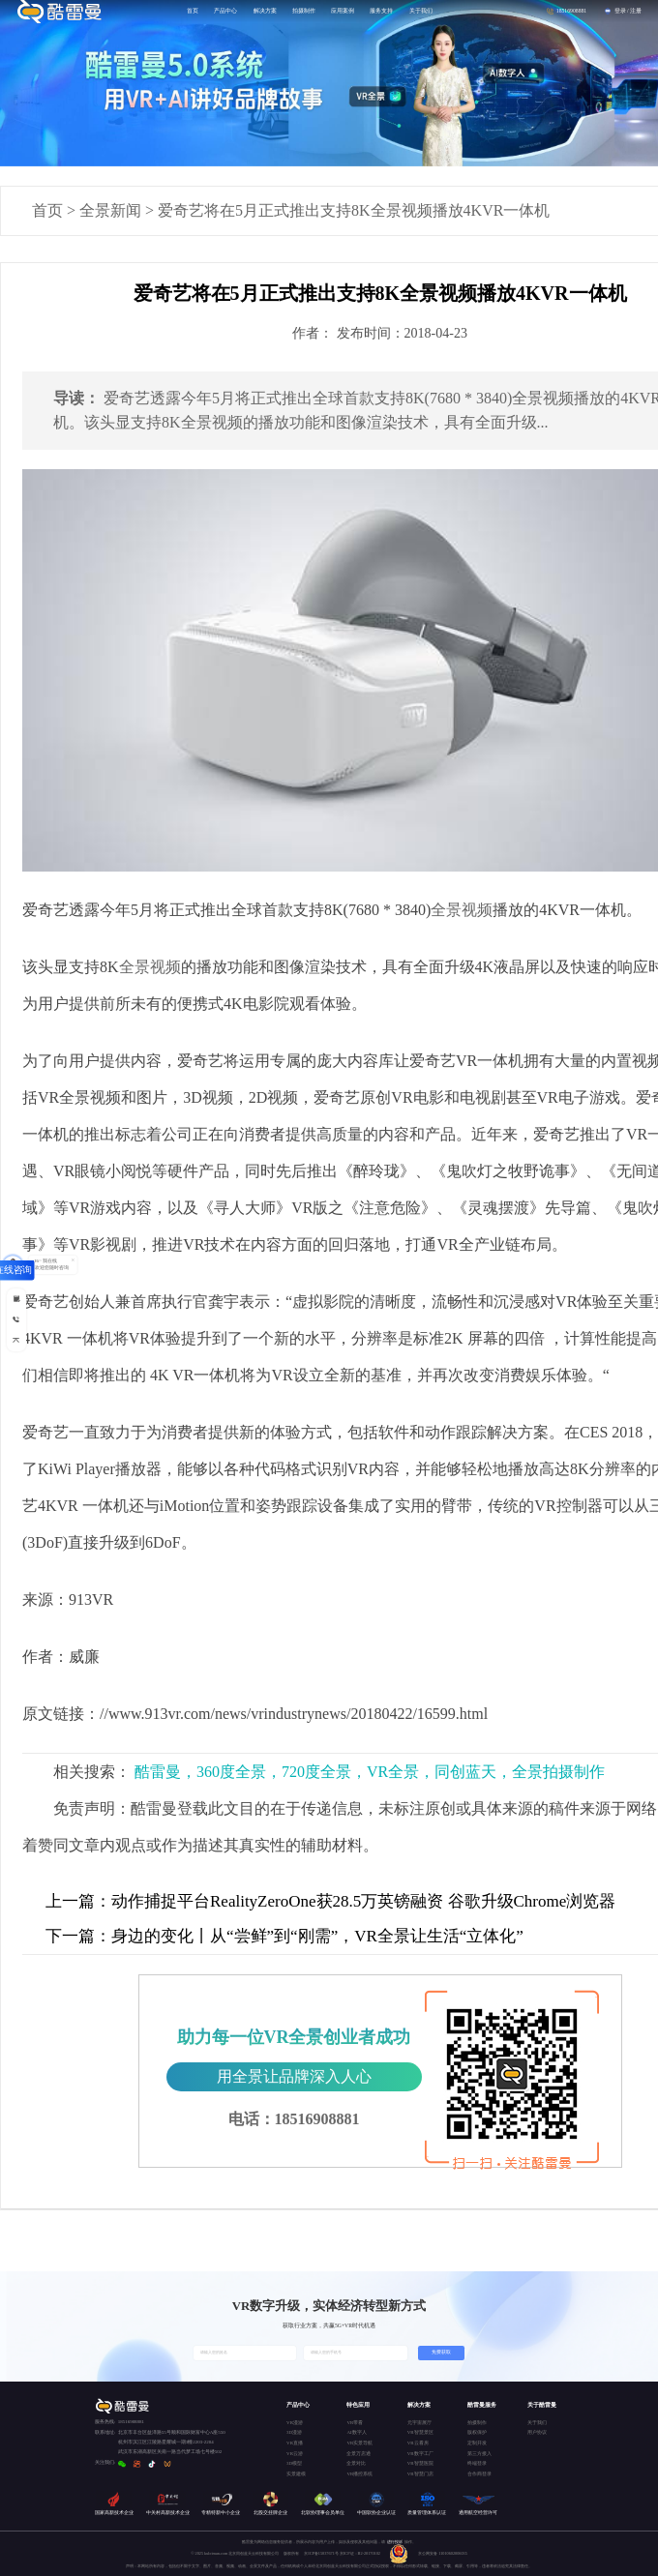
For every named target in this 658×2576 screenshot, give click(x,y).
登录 (620, 11)
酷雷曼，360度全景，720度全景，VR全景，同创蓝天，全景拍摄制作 (370, 1771)
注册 (636, 11)
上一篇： (78, 1901)
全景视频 (462, 910)
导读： (76, 398)
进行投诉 (395, 2541)
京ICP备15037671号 (322, 2553)
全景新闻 (110, 210)
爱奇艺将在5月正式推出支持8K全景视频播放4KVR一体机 (354, 210)
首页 (47, 210)
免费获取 (441, 2352)
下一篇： (78, 1936)
